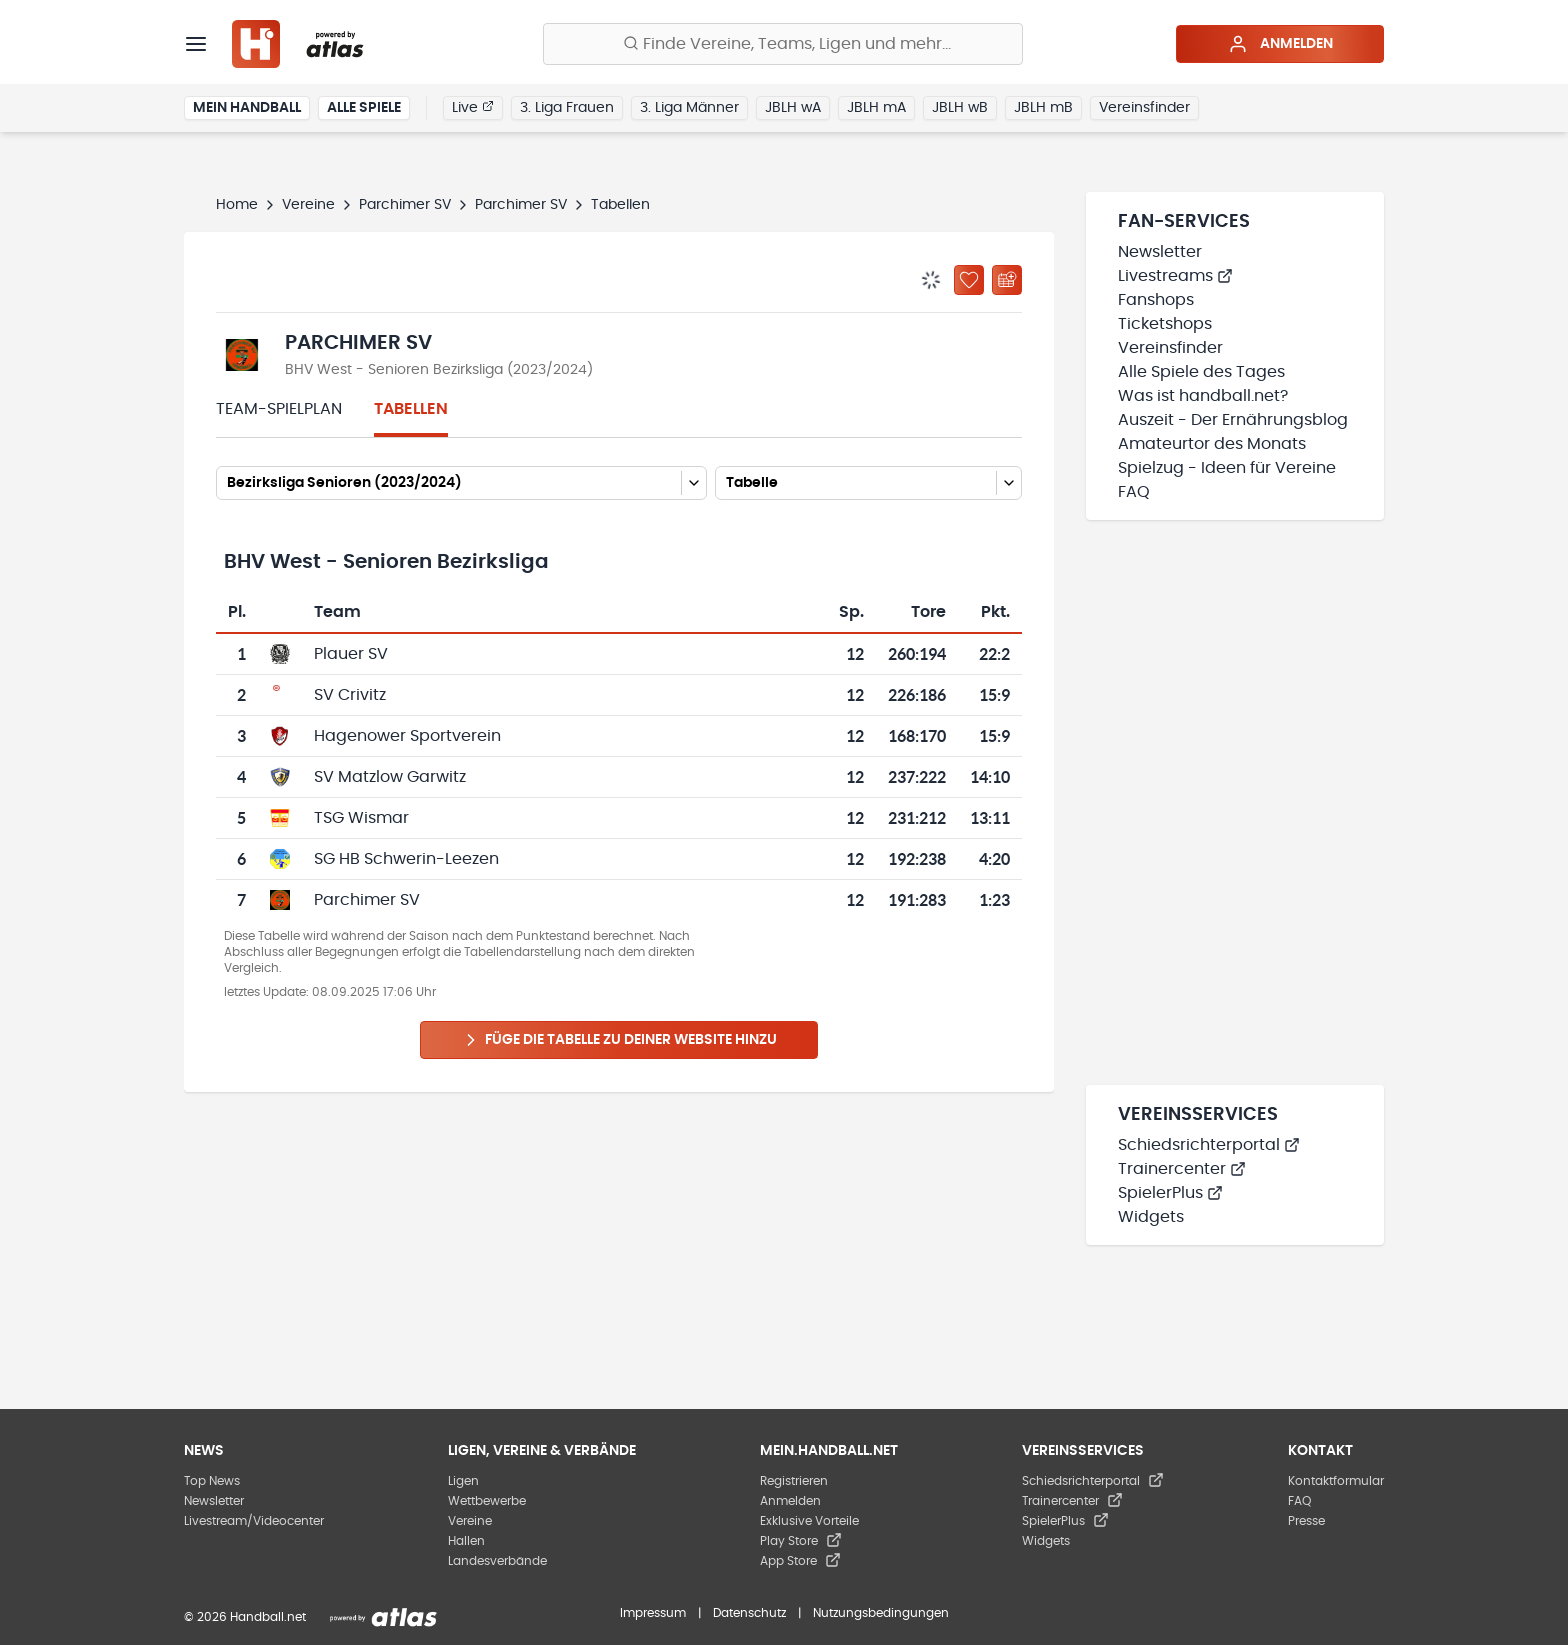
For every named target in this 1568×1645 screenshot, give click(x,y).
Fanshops (1156, 300)
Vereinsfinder (1144, 108)
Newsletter (1160, 252)
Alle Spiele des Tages (1201, 372)
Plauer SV (351, 654)
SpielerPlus (1170, 1193)
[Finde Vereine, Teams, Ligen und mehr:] (783, 44)
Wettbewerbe (487, 1501)
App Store (800, 1561)
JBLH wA (793, 108)
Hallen (466, 1541)
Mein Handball (247, 108)
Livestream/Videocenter (254, 1521)
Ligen (463, 1481)
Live (473, 107)
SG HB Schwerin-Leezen (406, 859)
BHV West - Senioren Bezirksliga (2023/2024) (439, 370)
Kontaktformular (1336, 1481)
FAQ (1134, 492)
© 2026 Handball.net (245, 1617)
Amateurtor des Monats (1212, 444)
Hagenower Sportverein (407, 736)
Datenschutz (749, 1613)
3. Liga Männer (689, 108)
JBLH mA (876, 108)
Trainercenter (1182, 1169)
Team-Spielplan (279, 409)
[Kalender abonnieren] (1007, 280)
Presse (1306, 1521)
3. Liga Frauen (567, 108)
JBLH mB (1043, 108)
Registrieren (794, 1481)
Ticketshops (1165, 324)
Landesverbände (497, 1561)
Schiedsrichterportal (1209, 1145)
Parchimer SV (405, 205)
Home (237, 205)
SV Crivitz (350, 695)
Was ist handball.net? (1203, 396)
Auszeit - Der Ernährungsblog (1233, 420)
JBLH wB (960, 108)
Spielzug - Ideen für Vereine (1227, 468)
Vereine (308, 205)
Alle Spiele (364, 108)
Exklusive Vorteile (809, 1521)
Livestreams (1175, 276)
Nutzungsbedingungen (881, 1613)
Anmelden (1280, 44)
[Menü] (196, 44)
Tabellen (411, 409)
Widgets (1151, 1217)
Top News (212, 1481)
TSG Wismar (361, 818)
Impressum (653, 1613)
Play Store (801, 1541)
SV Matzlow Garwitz (390, 777)
